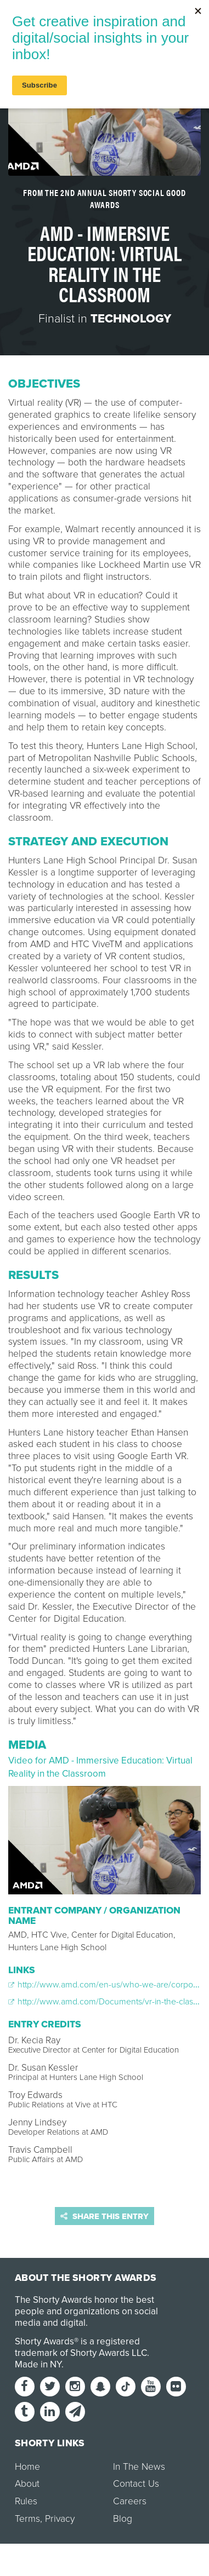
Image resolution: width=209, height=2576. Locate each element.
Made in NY (38, 2364)
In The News (139, 2467)
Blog (122, 2519)
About (27, 2483)
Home (27, 2467)
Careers (129, 2501)
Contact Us (136, 2483)
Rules (26, 2501)
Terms (27, 2519)
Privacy (60, 2519)
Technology (131, 319)
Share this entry (104, 2216)
